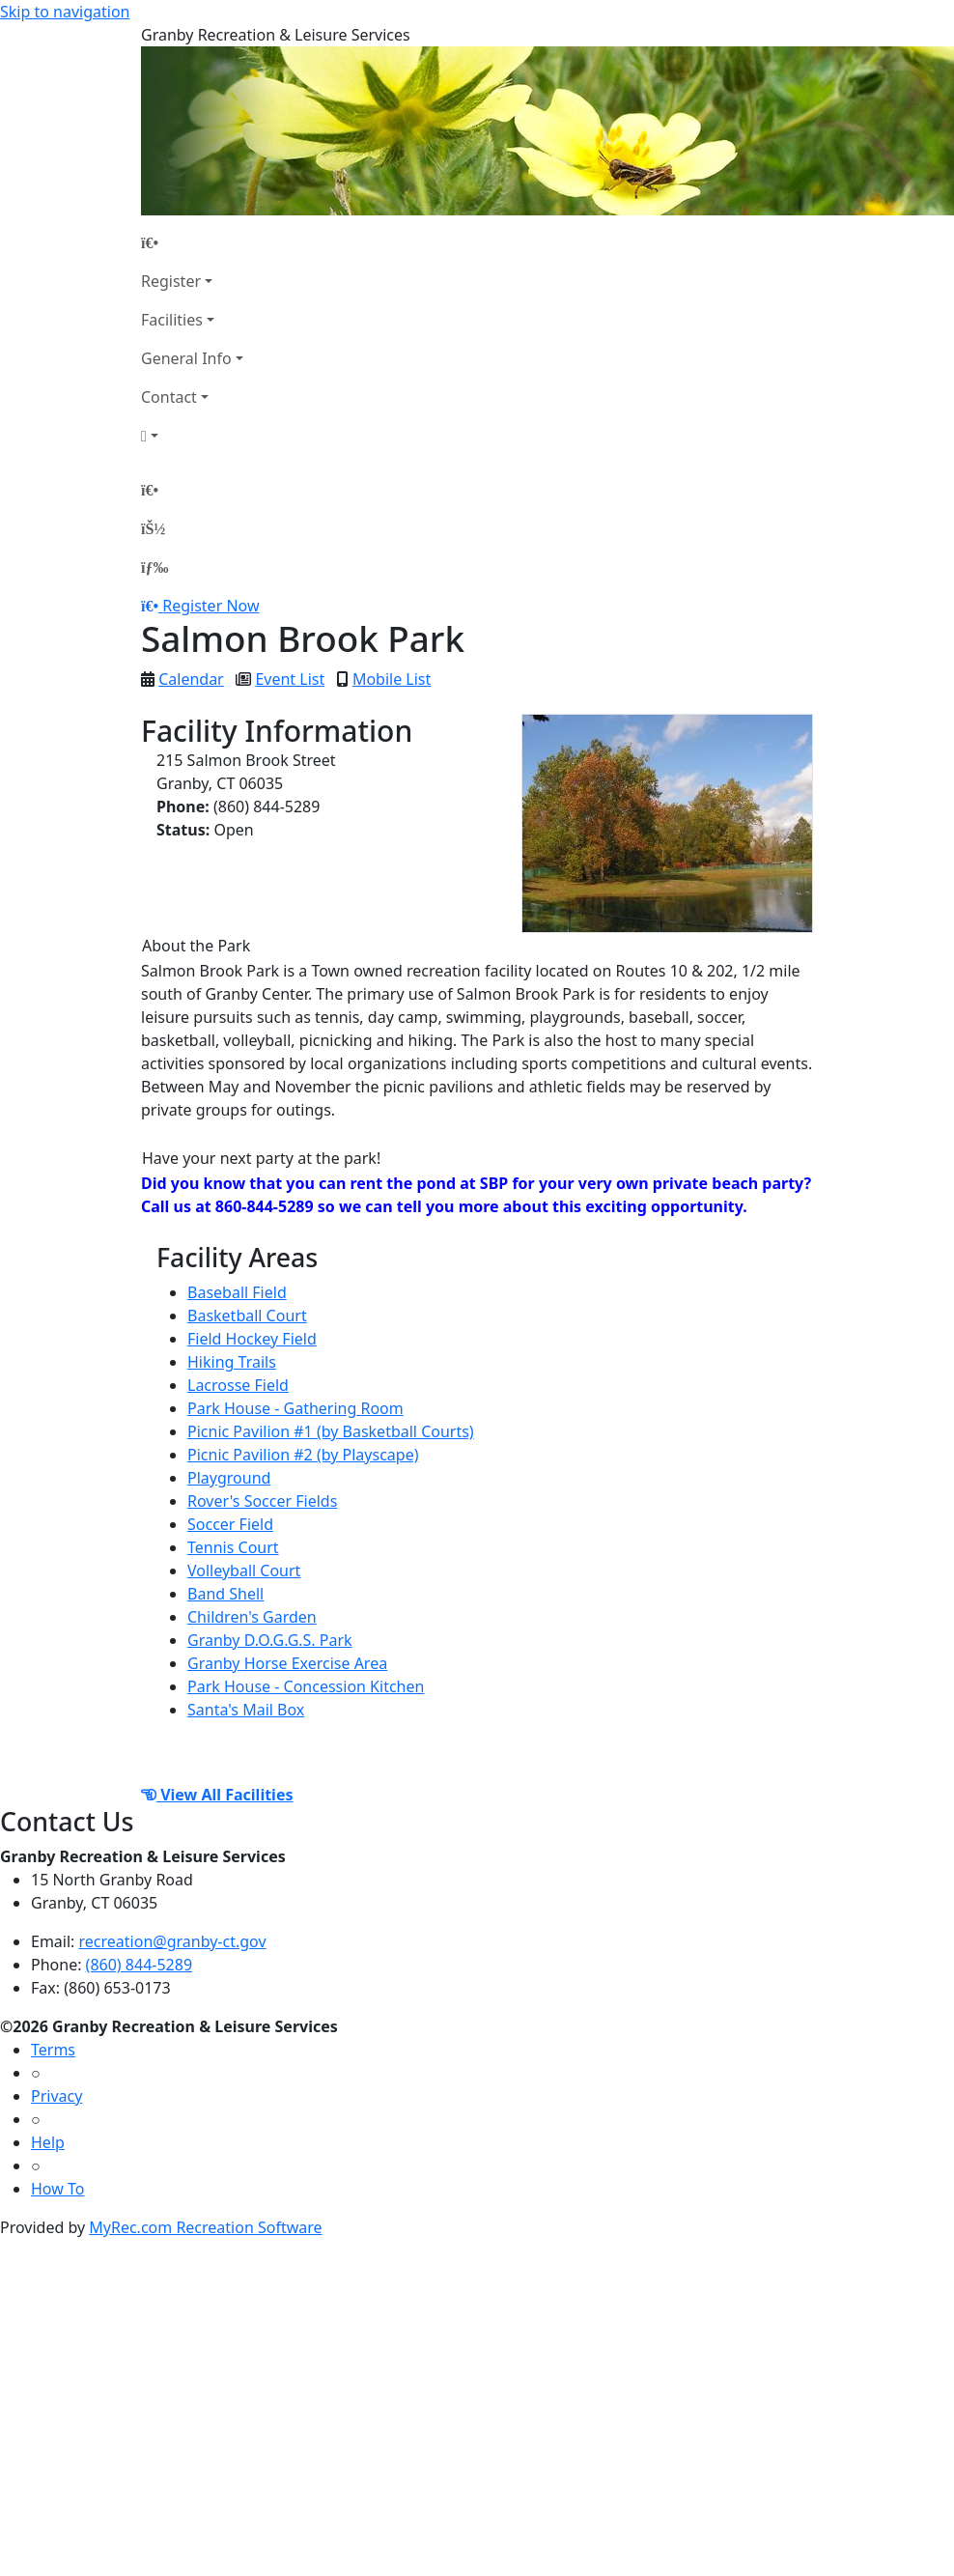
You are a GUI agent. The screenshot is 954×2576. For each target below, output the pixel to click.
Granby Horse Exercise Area (287, 1663)
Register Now (210, 605)
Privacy (56, 2096)
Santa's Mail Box (245, 1709)
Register (171, 281)
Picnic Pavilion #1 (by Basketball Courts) (330, 1431)
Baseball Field (237, 1292)
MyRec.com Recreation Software (205, 2227)
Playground (228, 1477)
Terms (53, 2049)
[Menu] (154, 567)
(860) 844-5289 (139, 1964)
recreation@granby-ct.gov (173, 1941)
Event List (289, 679)
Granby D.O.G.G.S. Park (269, 1640)
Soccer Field (230, 1524)
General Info (186, 358)
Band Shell (225, 1593)
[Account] (192, 435)
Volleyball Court (243, 1570)
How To (57, 2188)
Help (48, 2142)
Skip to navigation (64, 11)
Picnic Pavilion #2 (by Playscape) (302, 1454)
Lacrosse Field (238, 1385)
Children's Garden (252, 1617)
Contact (169, 397)
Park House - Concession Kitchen (305, 1686)
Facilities (172, 319)
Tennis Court (233, 1547)
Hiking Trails (231, 1362)
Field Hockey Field (252, 1338)
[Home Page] (192, 242)
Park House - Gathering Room (295, 1408)
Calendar (191, 679)
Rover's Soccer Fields (262, 1501)
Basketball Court (247, 1315)
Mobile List (391, 679)
